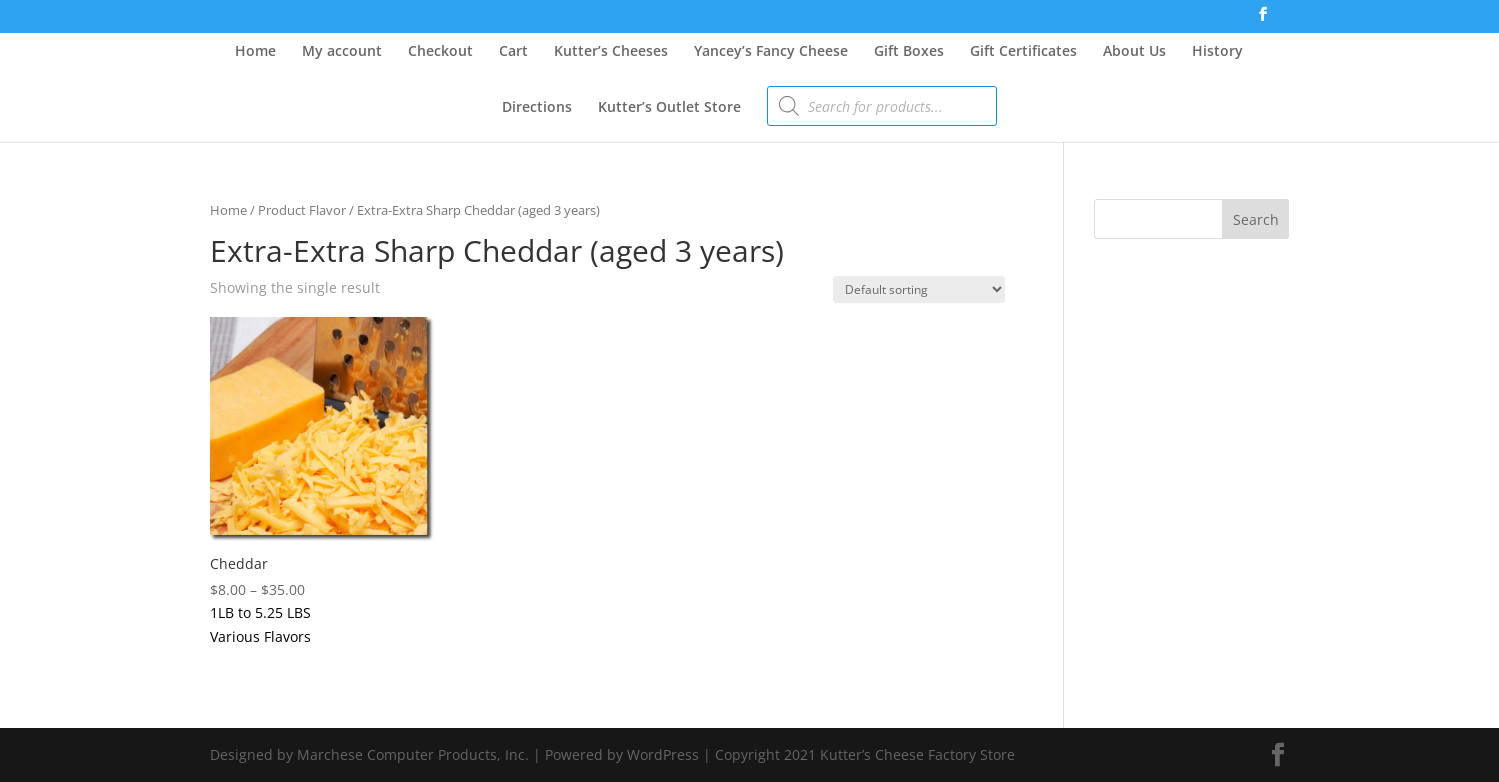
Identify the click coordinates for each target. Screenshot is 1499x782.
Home (255, 52)
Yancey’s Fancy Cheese (771, 52)
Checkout (440, 52)
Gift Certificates (1023, 52)
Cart (513, 52)
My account (342, 52)
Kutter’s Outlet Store (669, 108)
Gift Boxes (909, 52)
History (1217, 52)
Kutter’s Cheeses (611, 52)
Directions (537, 108)
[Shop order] (919, 289)
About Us (1134, 52)
